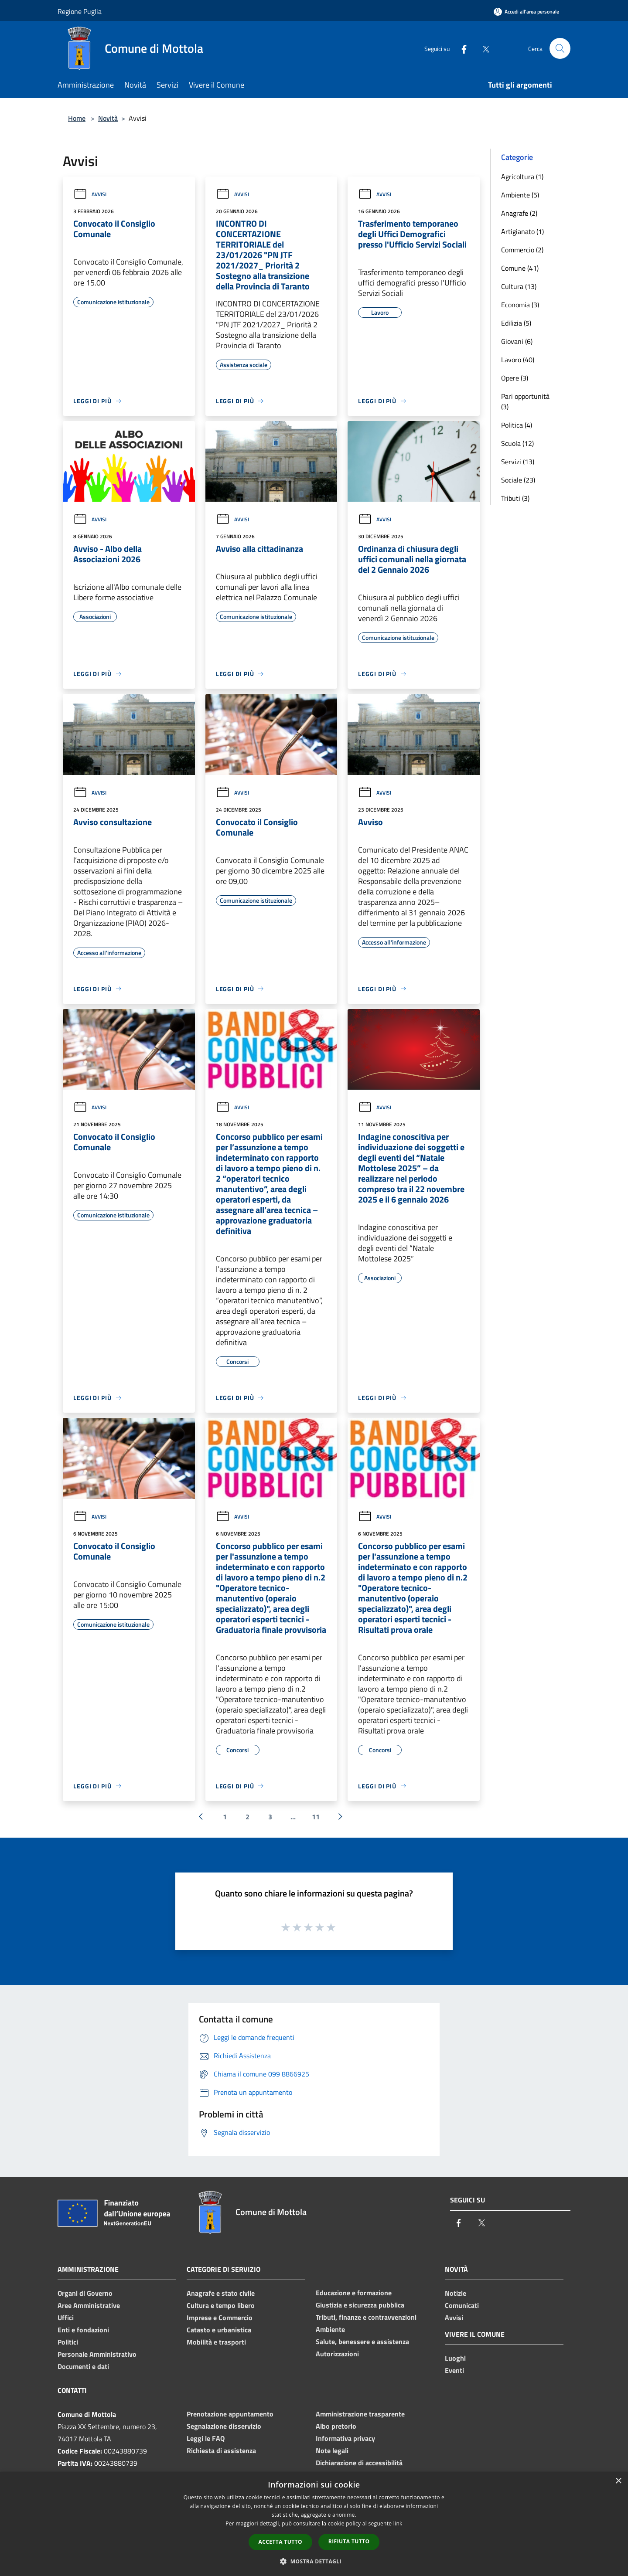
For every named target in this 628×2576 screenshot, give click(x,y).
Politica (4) (516, 425)
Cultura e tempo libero (221, 2305)
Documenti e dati (83, 2366)
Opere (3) (514, 378)
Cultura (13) (518, 286)
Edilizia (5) (516, 323)
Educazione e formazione (354, 2292)
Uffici (66, 2317)
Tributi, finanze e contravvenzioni (366, 2317)
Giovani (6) (516, 341)
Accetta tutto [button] (280, 2541)
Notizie (455, 2293)
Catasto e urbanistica (219, 2330)
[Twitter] (482, 48)
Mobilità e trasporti (216, 2342)
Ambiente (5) (520, 195)
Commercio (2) (522, 250)
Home (76, 118)
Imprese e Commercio (220, 2317)
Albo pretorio (336, 2426)
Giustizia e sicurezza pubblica (360, 2305)
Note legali (332, 2450)
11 (316, 1816)
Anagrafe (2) (519, 213)
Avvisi (89, 194)
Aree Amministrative (89, 2305)
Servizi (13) (517, 461)
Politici (68, 2342)
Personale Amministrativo (97, 2354)
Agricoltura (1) (522, 176)
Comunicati (462, 2305)
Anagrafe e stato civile (221, 2293)
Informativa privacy (345, 2438)
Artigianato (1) (522, 231)
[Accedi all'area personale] (526, 11)
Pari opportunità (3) (525, 401)
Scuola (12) (517, 443)
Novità (108, 118)
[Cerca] (560, 48)
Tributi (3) (515, 498)
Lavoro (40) (517, 359)
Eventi (454, 2370)
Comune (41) (520, 268)
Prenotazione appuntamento (230, 2414)
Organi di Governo (85, 2293)
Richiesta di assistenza (221, 2450)
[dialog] (314, 2524)
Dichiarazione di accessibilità (359, 2462)
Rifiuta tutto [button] (349, 2541)
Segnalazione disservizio (224, 2426)
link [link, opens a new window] (398, 2523)
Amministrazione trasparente (360, 2414)
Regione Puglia (80, 11)
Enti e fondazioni (83, 2330)
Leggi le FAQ (206, 2438)
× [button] (618, 2481)
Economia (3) (520, 304)
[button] (314, 2561)
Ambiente (330, 2329)
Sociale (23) (518, 480)
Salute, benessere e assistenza (362, 2341)
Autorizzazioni (337, 2353)
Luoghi (455, 2358)
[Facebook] (460, 48)
